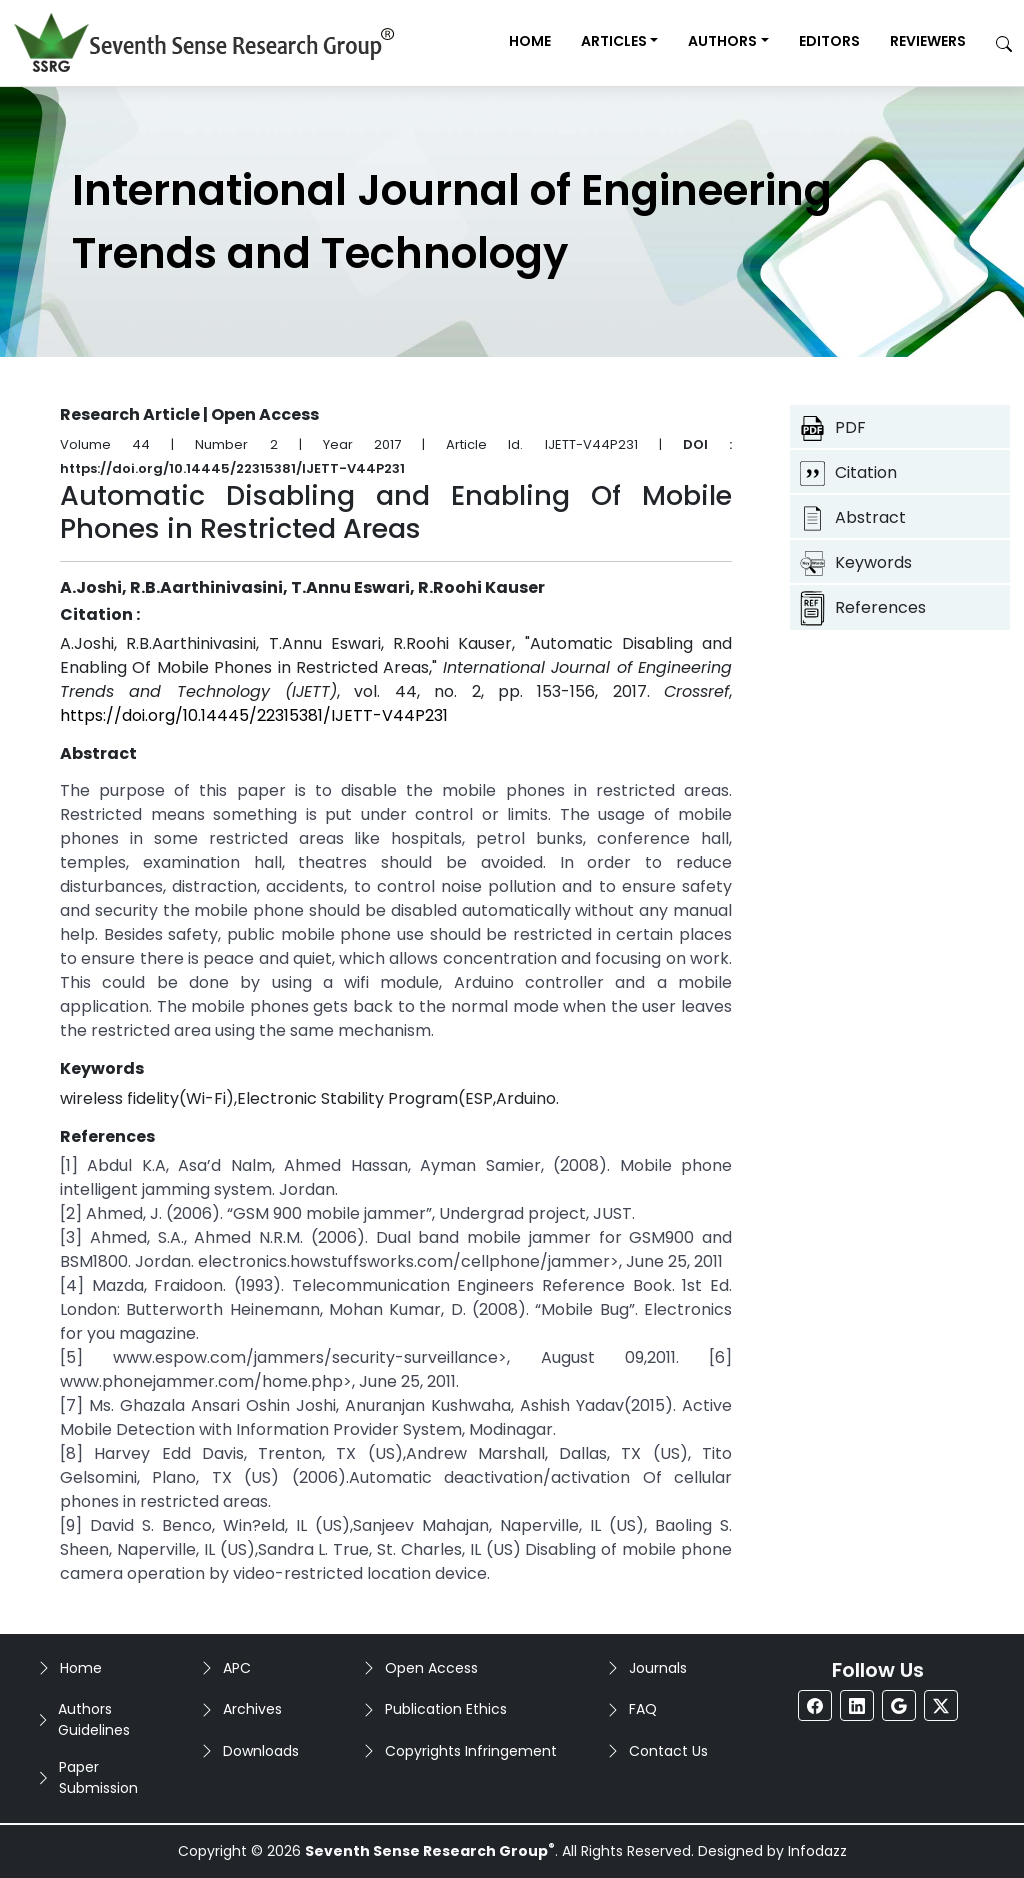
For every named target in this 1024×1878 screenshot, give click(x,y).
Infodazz (817, 1851)
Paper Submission (98, 1777)
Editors (829, 41)
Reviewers (928, 41)
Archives (252, 1709)
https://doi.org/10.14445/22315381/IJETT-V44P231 (254, 715)
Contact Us (668, 1751)
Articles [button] (614, 41)
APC (237, 1668)
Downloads (261, 1751)
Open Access (431, 1668)
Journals (658, 1668)
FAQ (643, 1709)
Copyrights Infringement (471, 1751)
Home (530, 41)
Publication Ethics (446, 1709)
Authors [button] (722, 41)
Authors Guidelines (94, 1719)
